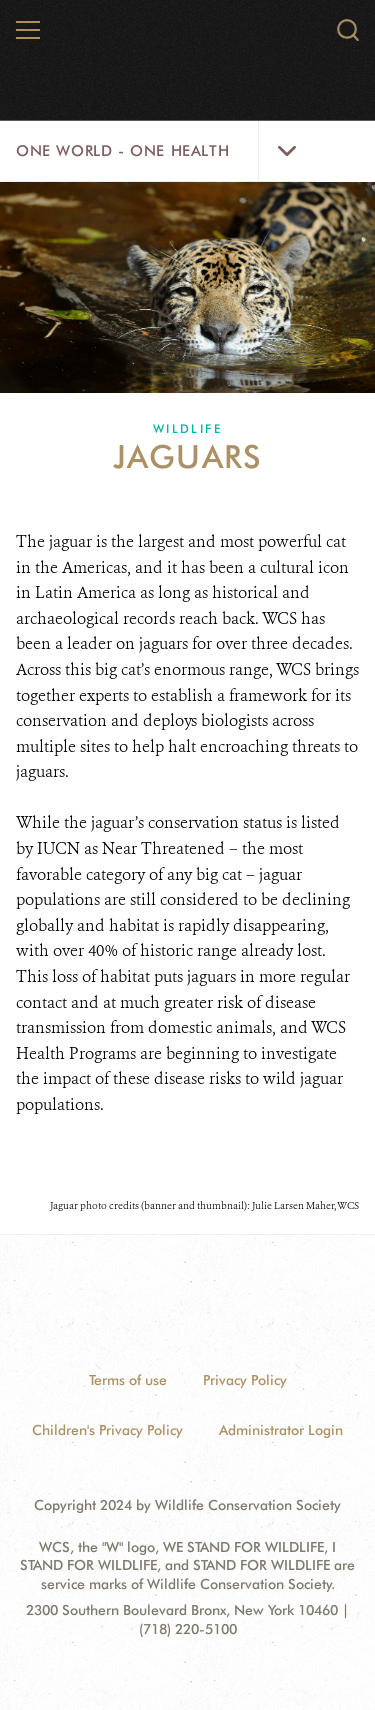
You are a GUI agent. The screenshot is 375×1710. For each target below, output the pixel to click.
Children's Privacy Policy (107, 1430)
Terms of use (128, 1380)
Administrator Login (281, 1430)
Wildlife (187, 428)
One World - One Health (122, 151)
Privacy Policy (245, 1380)
